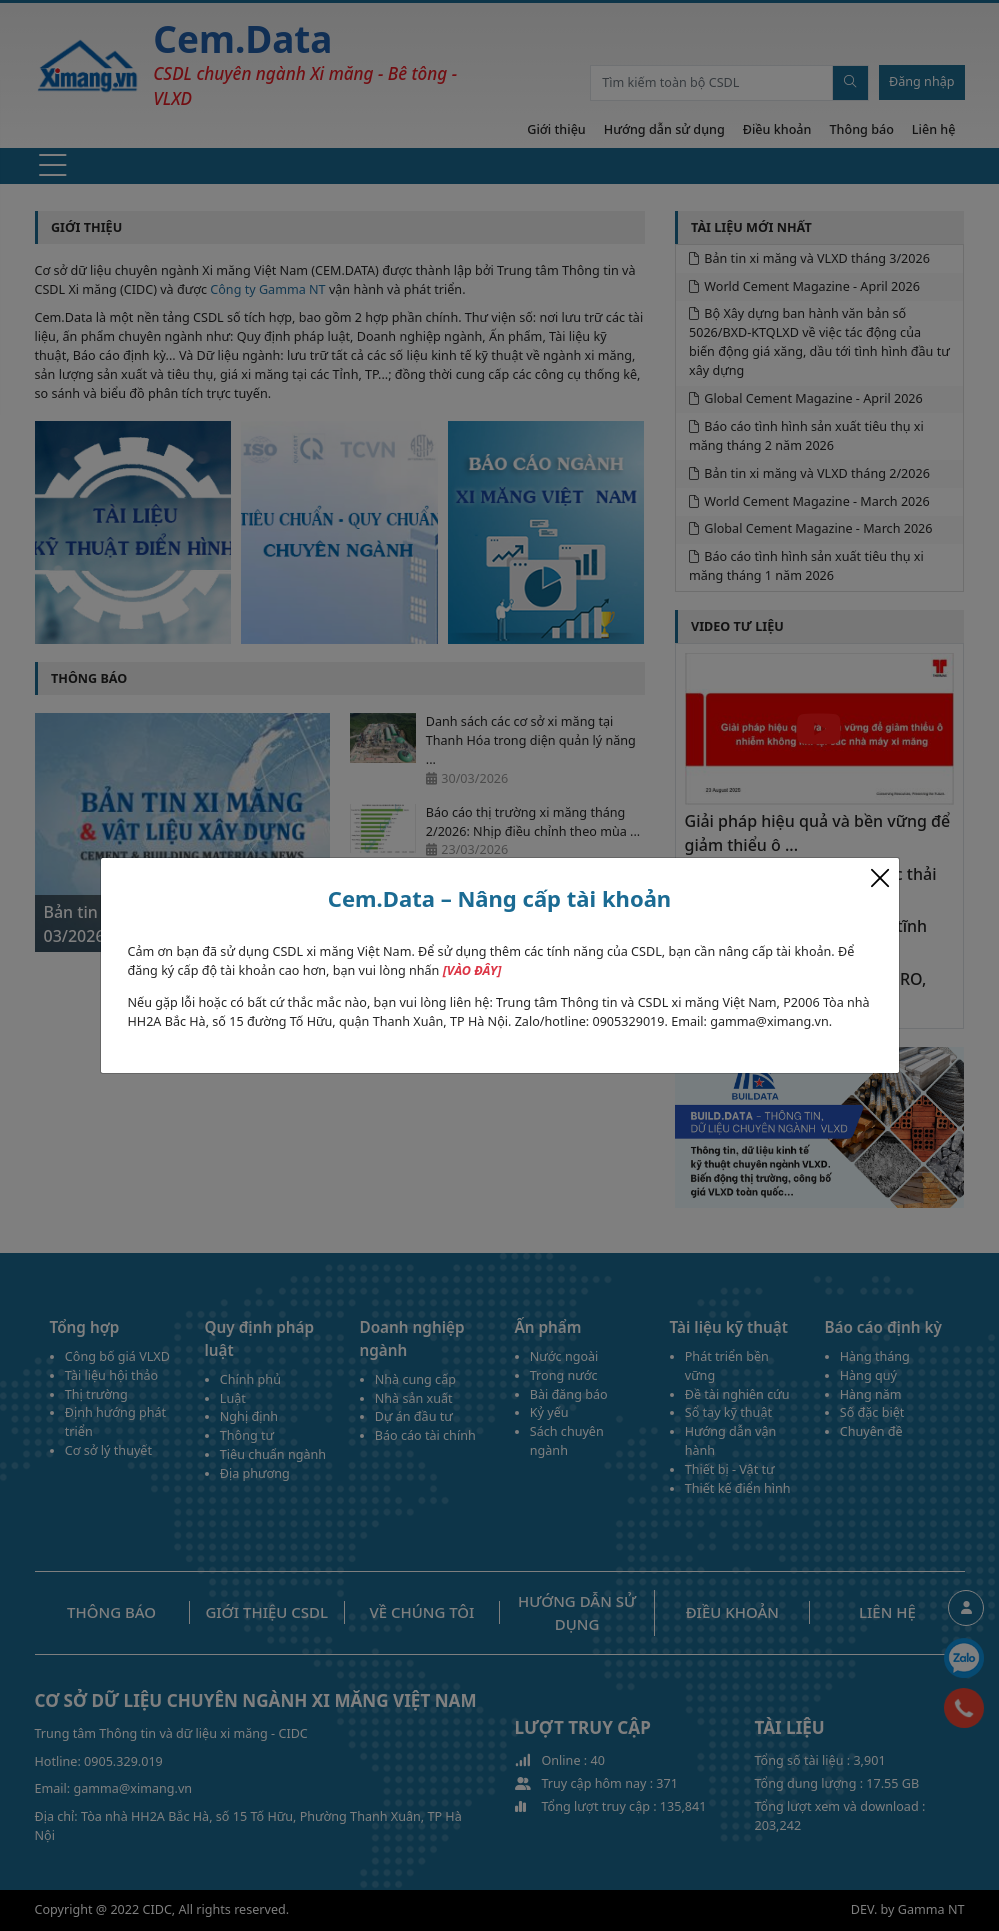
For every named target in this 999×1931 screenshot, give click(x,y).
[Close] (880, 878)
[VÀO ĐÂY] (472, 970)
